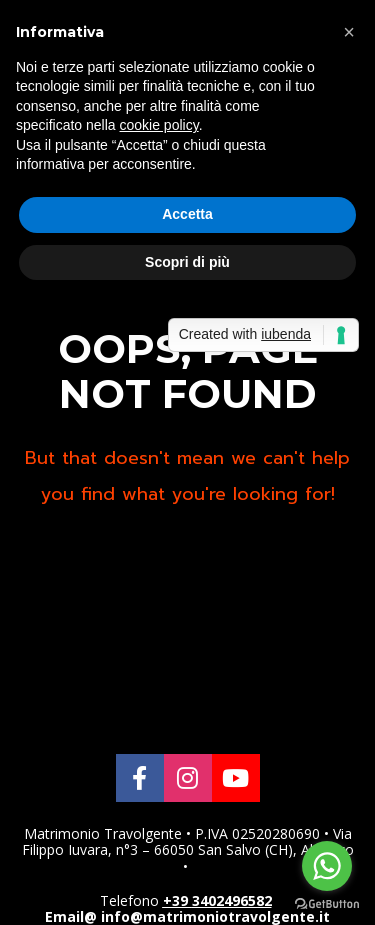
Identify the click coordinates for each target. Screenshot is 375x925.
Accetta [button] (187, 214)
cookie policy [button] (159, 125)
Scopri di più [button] (187, 262)
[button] (349, 32)
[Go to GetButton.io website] (327, 904)
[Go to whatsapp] (327, 866)
